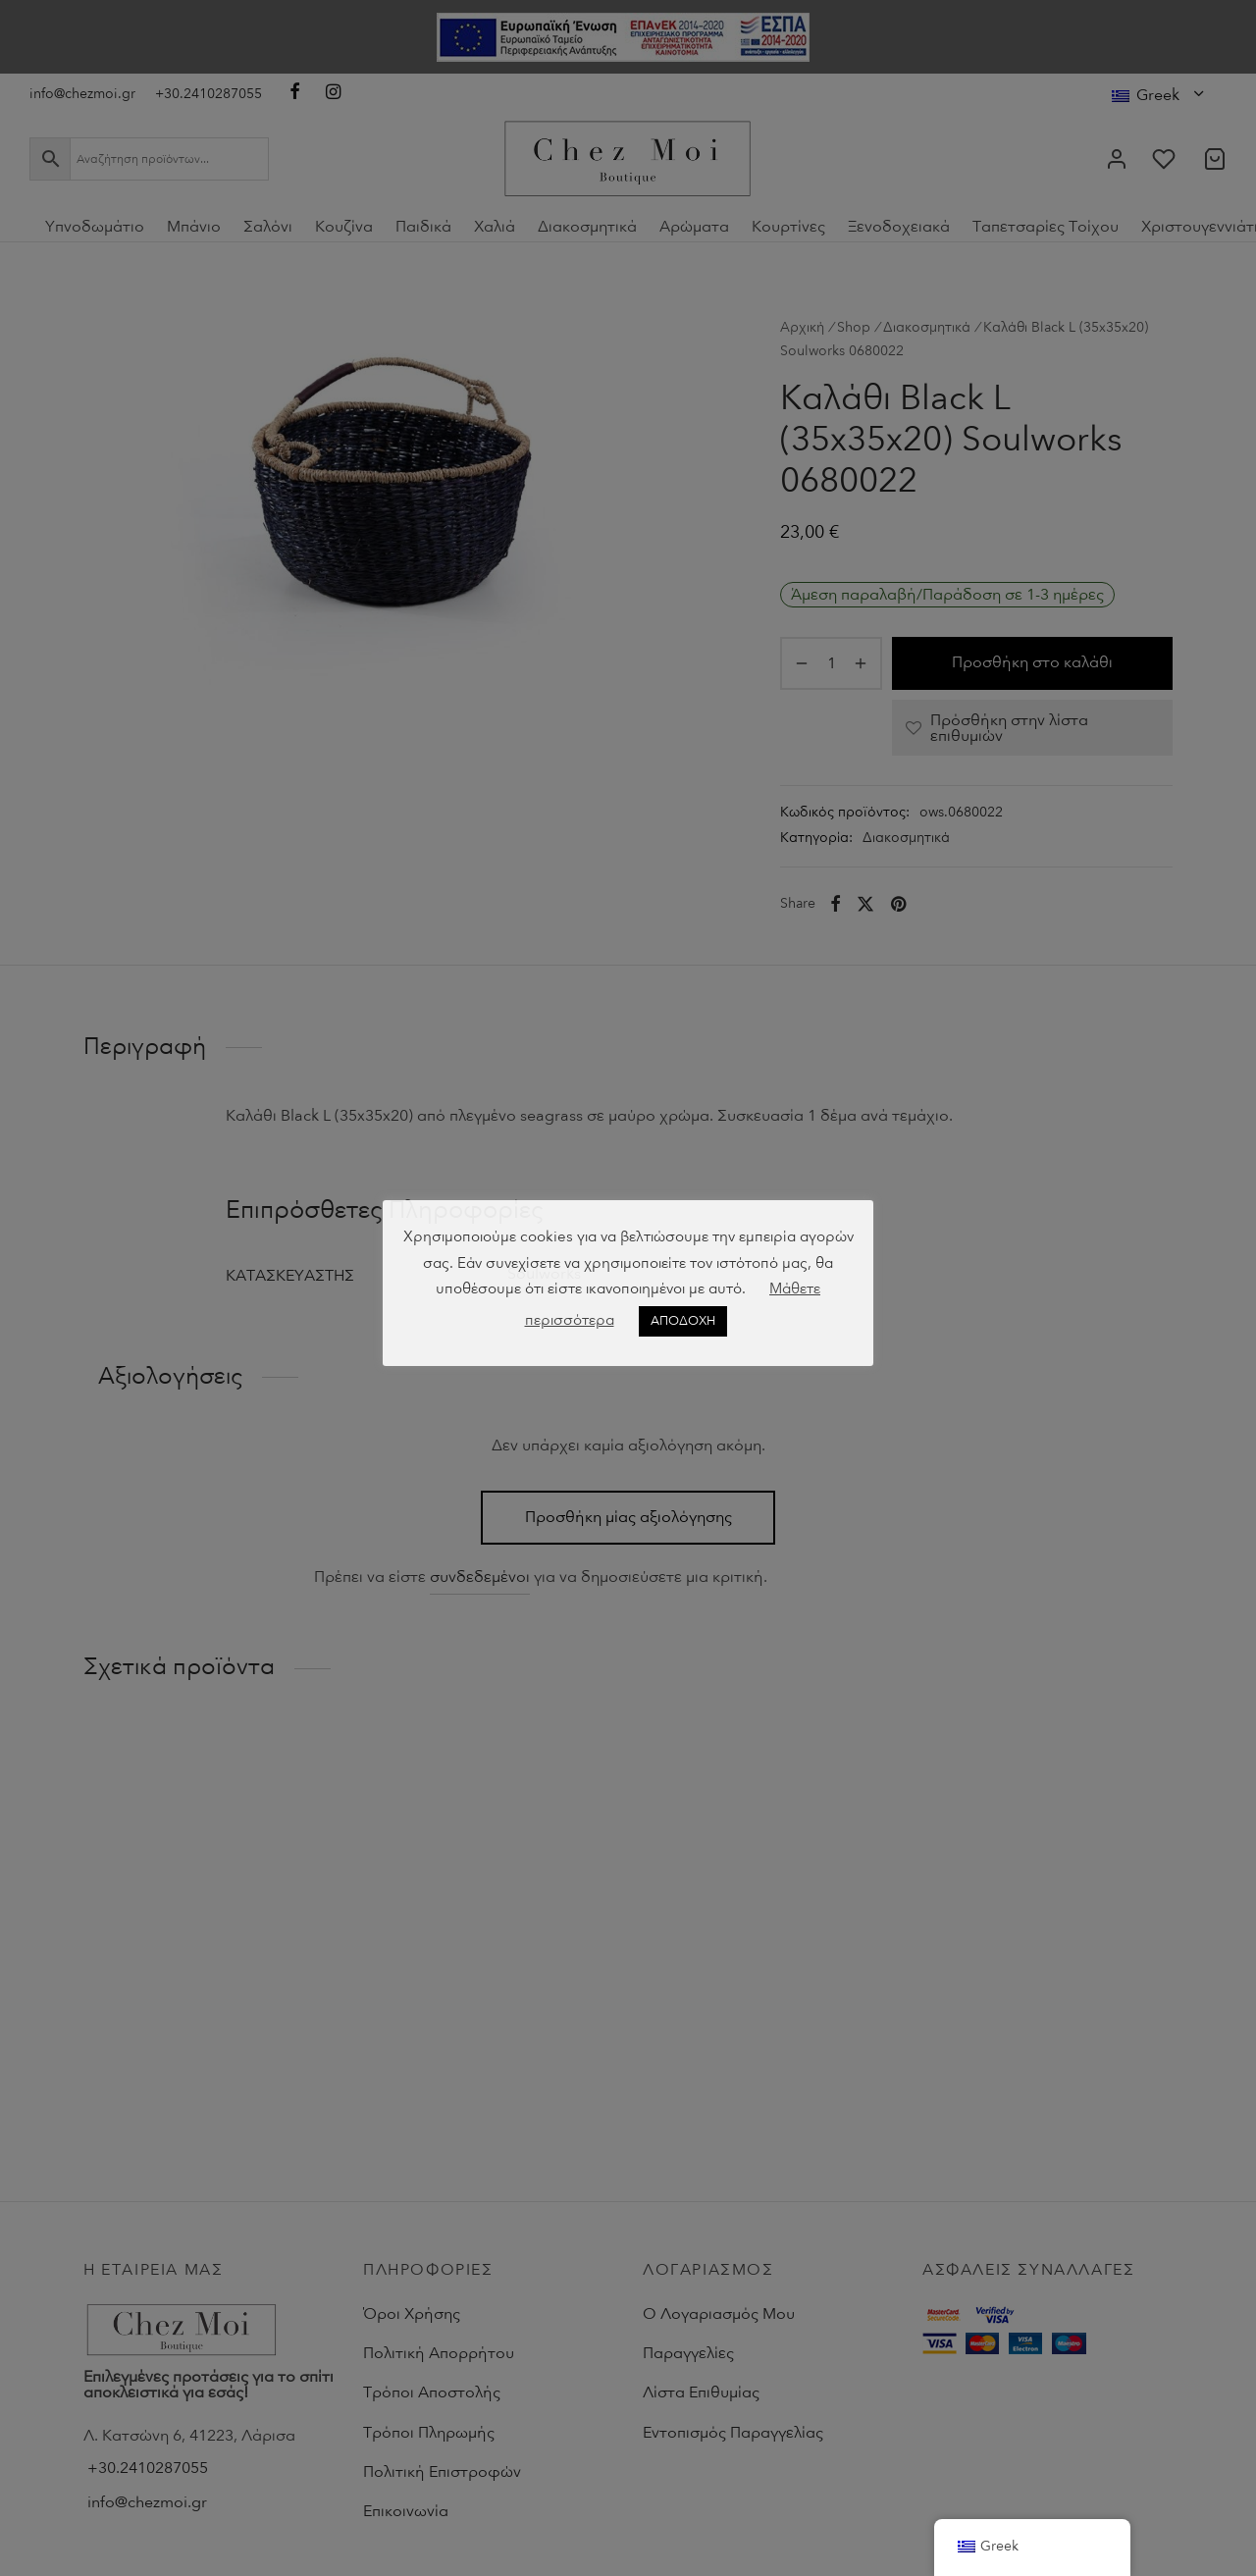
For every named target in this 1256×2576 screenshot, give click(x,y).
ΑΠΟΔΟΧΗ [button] (683, 1321)
